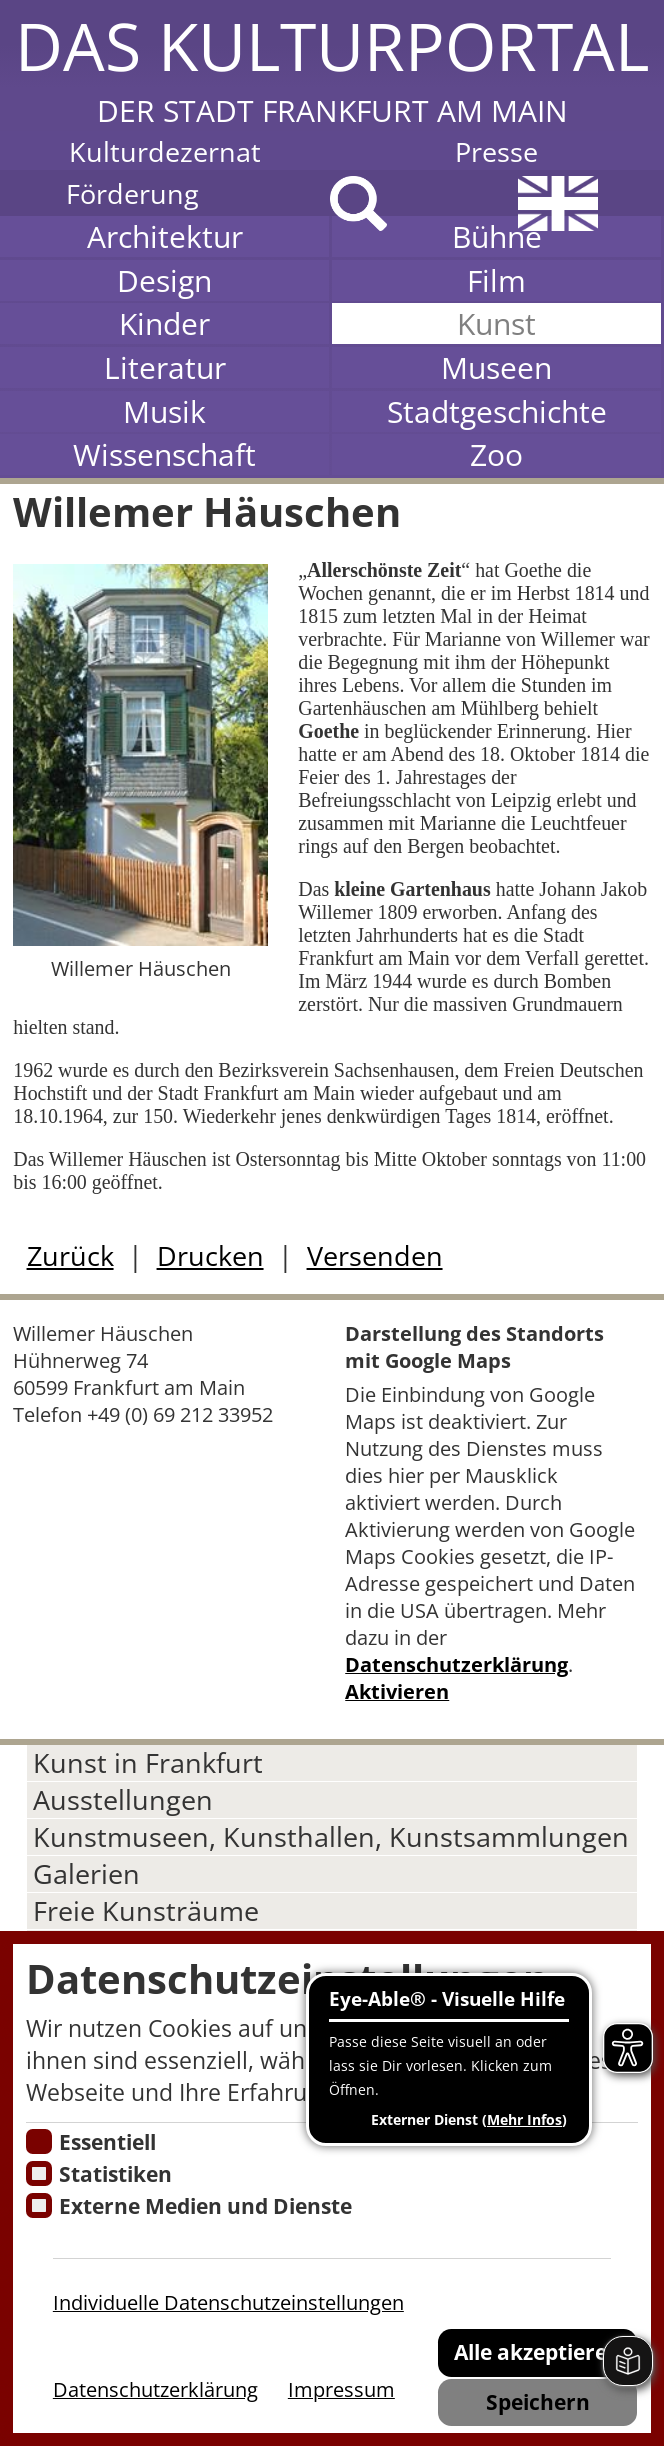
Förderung (132, 194)
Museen (496, 367)
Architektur (165, 236)
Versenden (375, 1256)
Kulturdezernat (165, 152)
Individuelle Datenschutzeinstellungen (228, 2302)
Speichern (538, 2401)
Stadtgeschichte (497, 411)
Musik (164, 411)
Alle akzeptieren (537, 2351)
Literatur (165, 367)
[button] (332, 65)
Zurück (70, 1256)
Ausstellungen (123, 1800)
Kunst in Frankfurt (148, 1763)
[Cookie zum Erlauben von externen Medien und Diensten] (38, 2205)
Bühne (497, 236)
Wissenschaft (164, 454)
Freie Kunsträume (146, 1911)
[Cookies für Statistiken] (38, 2173)
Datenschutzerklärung (456, 1664)
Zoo (496, 454)
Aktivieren (397, 1691)
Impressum (341, 2389)
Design (164, 280)
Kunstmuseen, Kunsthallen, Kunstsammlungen (331, 1837)
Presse (496, 152)
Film (496, 280)
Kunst (496, 323)
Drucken (210, 1256)
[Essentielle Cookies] (38, 2141)
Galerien (86, 1874)
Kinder (164, 323)
